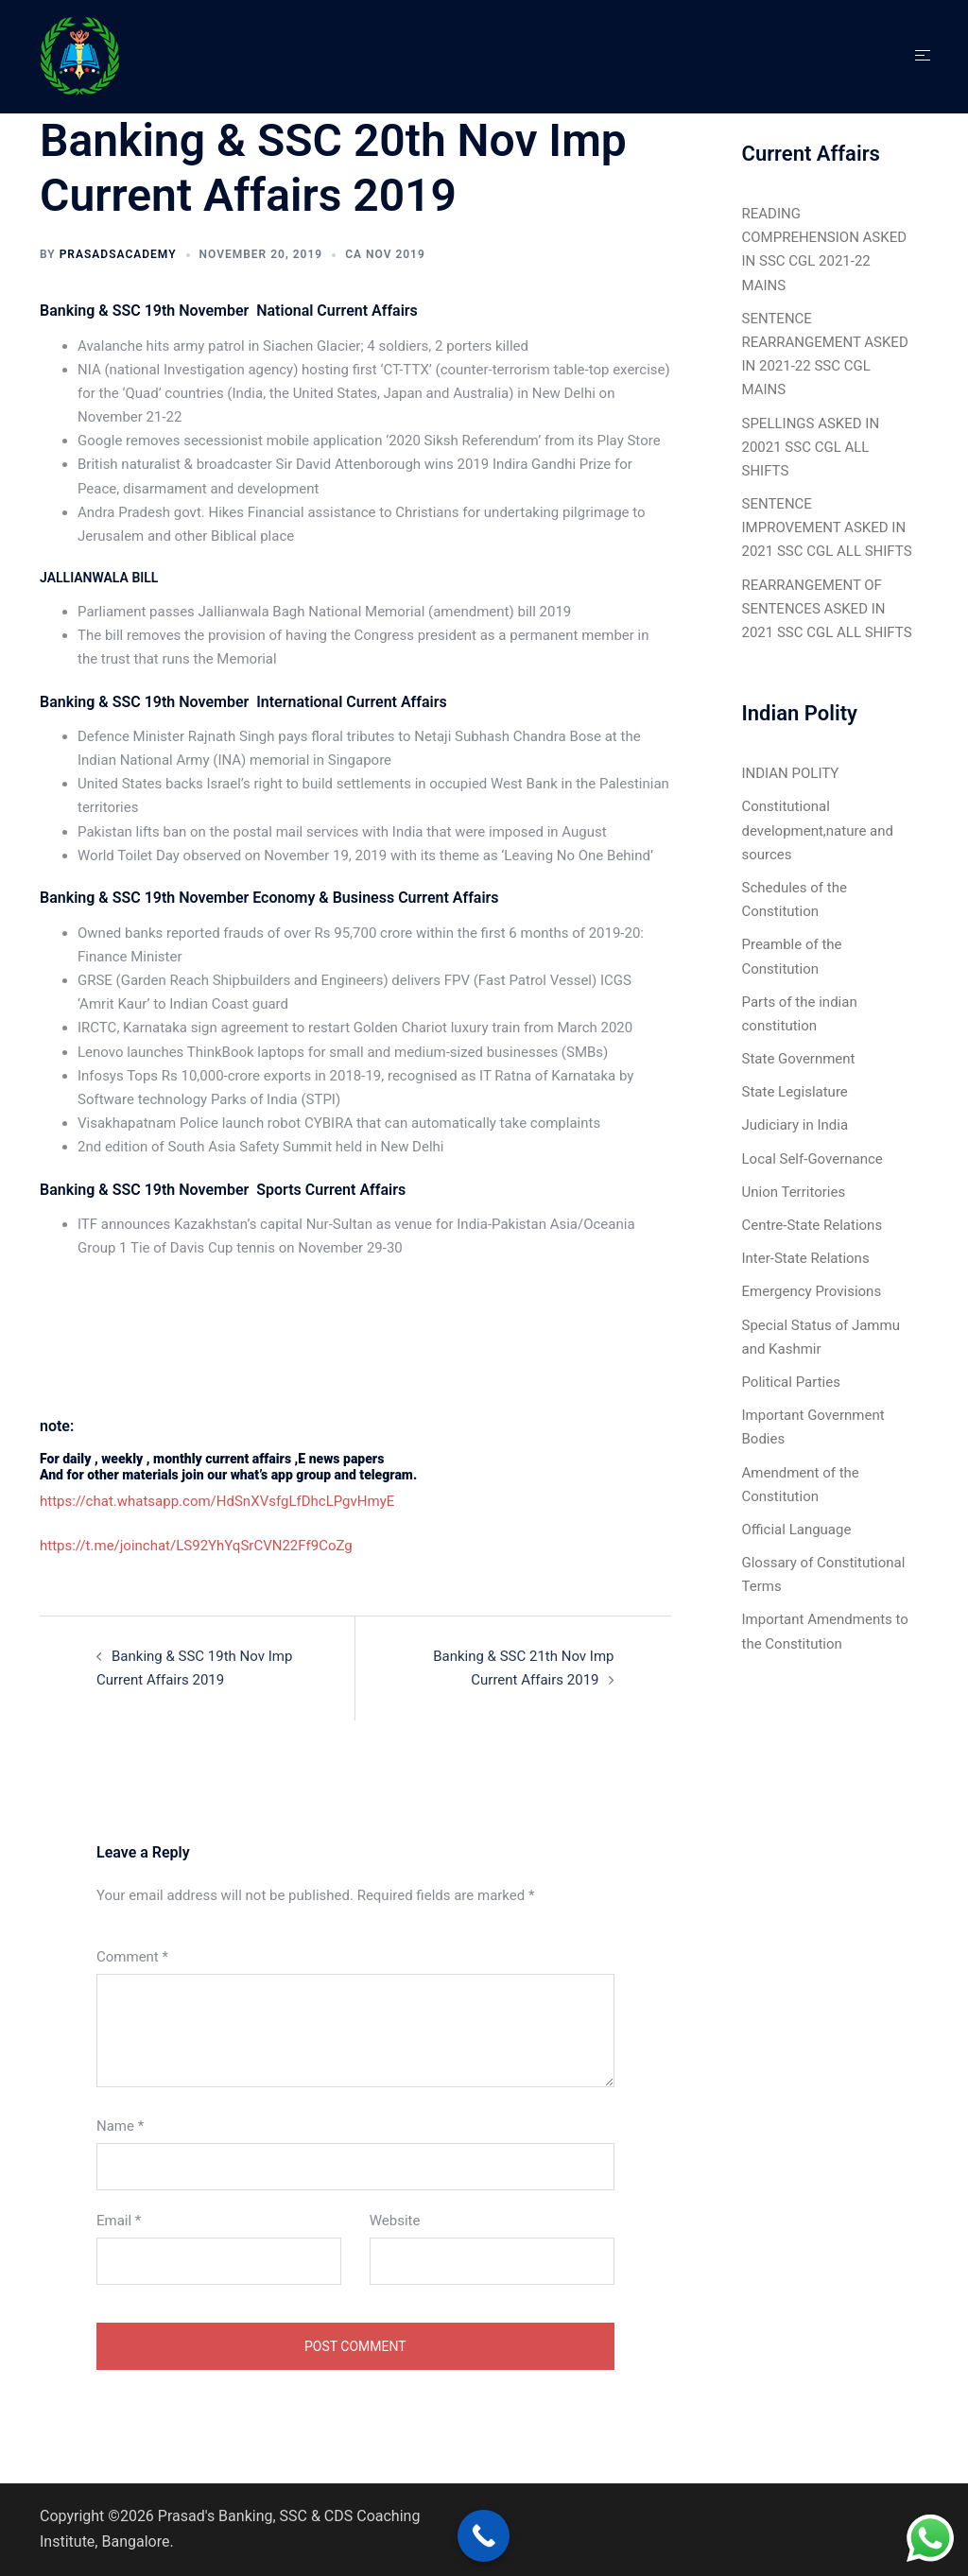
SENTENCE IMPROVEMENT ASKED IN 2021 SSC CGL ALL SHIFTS (827, 527)
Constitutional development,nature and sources (817, 830)
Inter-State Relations (806, 1258)
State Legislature (795, 1091)
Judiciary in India (795, 1124)
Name (120, 2126)
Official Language (797, 1529)
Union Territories (794, 1192)
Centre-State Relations (812, 1225)
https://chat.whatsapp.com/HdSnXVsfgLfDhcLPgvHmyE (217, 1501)
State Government (799, 1058)
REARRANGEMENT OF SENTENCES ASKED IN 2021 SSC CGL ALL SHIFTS (827, 609)
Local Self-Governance (812, 1158)
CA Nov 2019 (385, 254)
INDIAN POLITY (790, 773)
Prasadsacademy (118, 254)
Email (118, 2220)
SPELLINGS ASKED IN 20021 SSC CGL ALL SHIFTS (811, 447)
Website (395, 2220)
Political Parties (791, 1382)
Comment (132, 1956)
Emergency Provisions (812, 1291)
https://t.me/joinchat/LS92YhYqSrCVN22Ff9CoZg (196, 1545)
